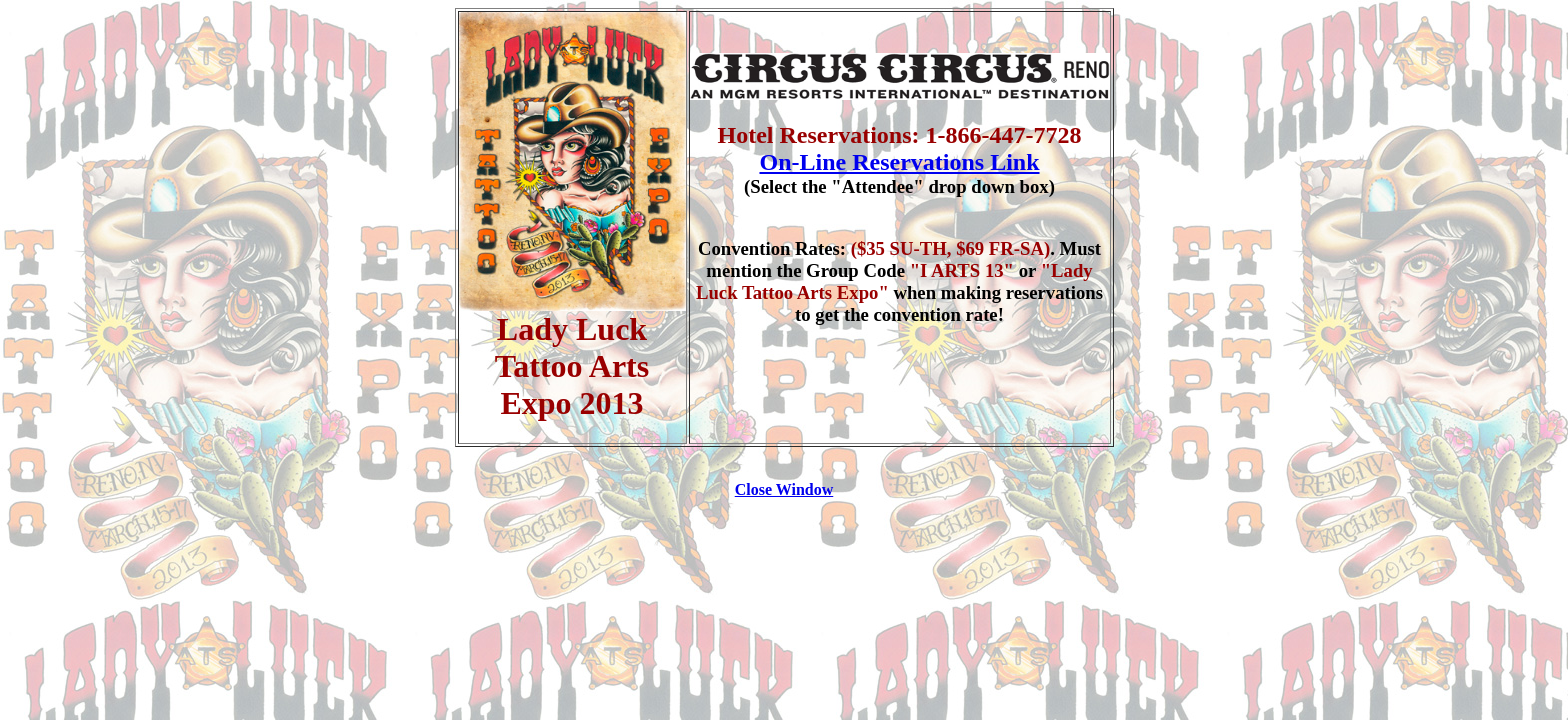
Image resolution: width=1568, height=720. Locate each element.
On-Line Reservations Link (899, 162)
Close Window (784, 489)
